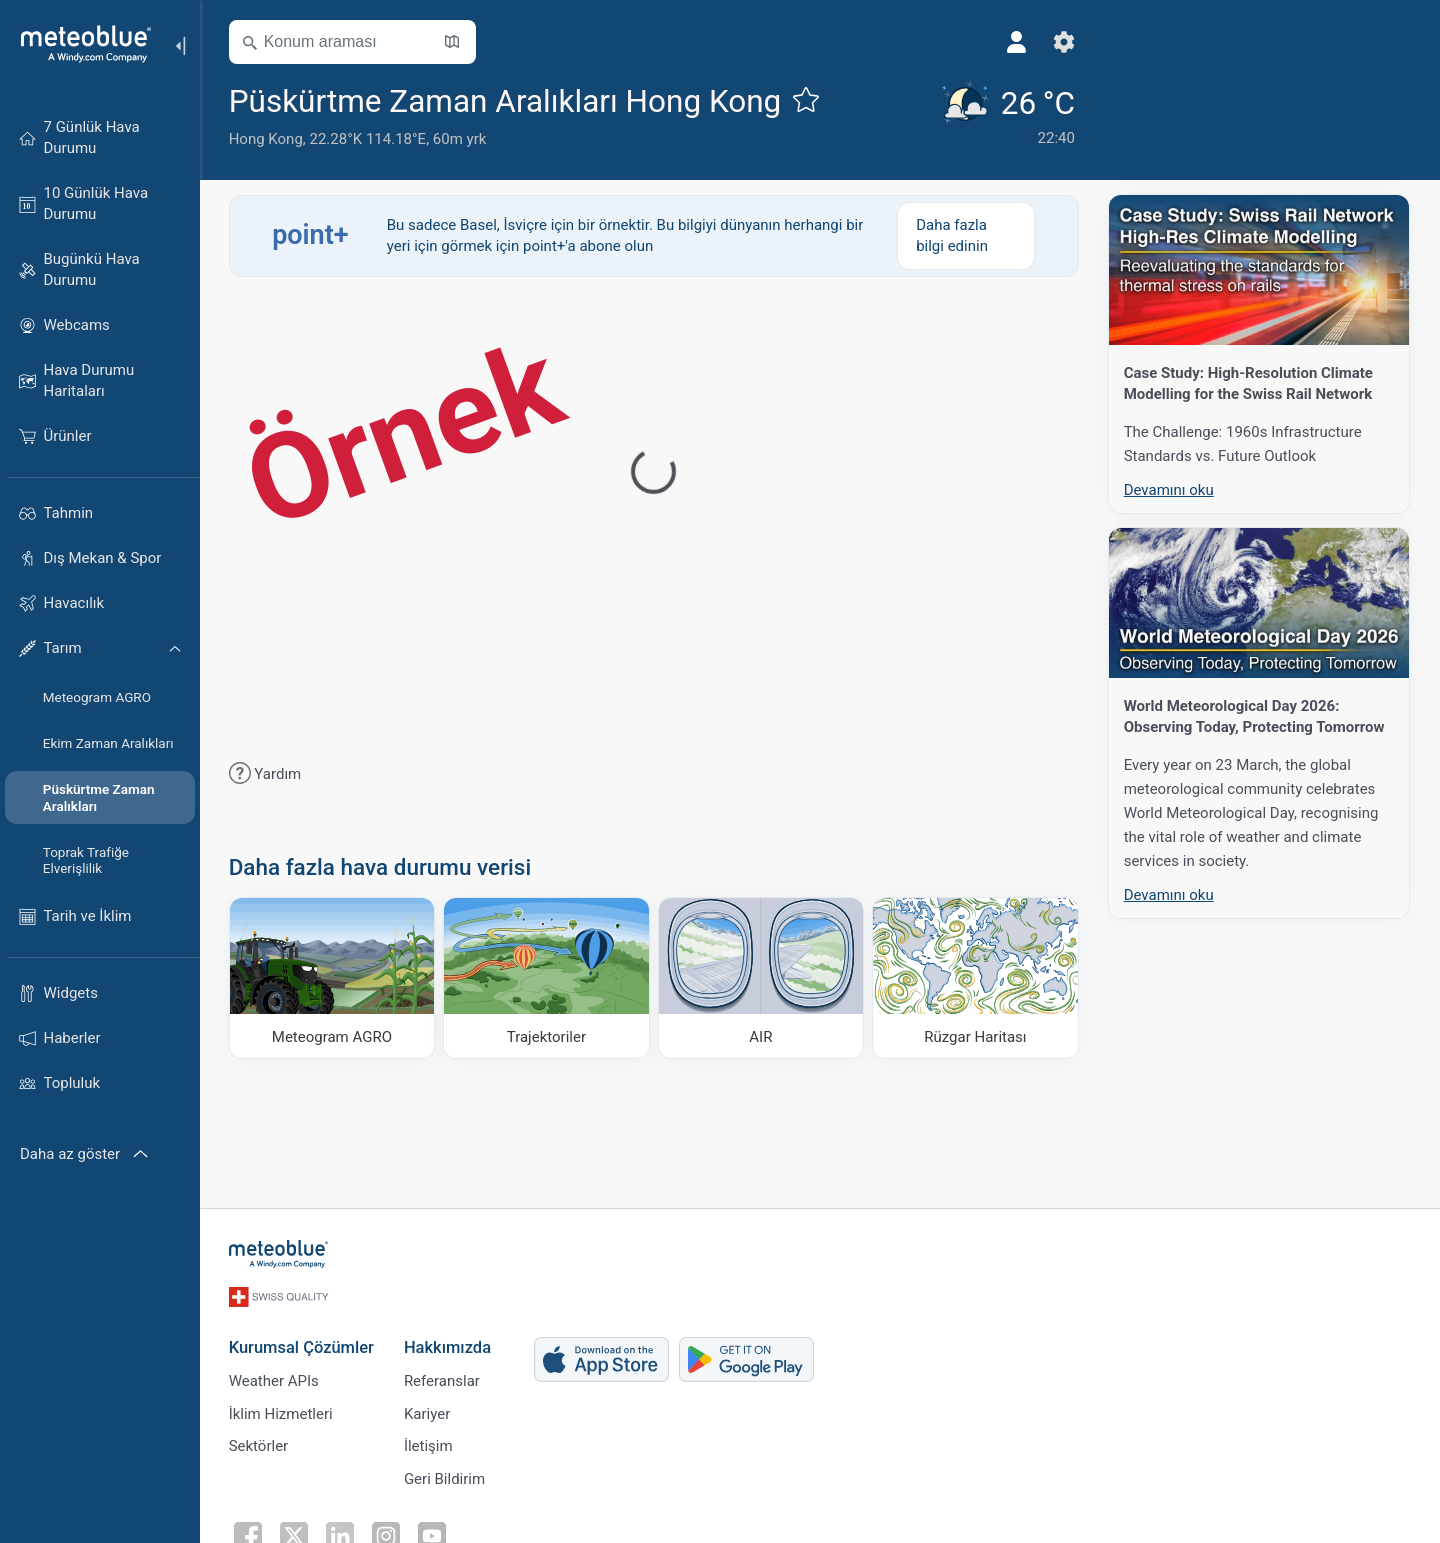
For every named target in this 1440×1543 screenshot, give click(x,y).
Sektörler (260, 1444)
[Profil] (1005, 42)
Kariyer (428, 1411)
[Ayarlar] (1053, 42)
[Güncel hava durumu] (994, 115)
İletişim (429, 1444)
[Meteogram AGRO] (333, 978)
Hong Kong (267, 139)
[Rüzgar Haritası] (977, 978)
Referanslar (443, 1378)
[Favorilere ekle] (808, 99)
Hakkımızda (448, 1344)
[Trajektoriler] (548, 978)
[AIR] (762, 978)
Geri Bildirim (445, 1477)
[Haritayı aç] (453, 42)
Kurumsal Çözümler (302, 1344)
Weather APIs (275, 1378)
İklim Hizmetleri (282, 1411)
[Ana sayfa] (79, 44)
